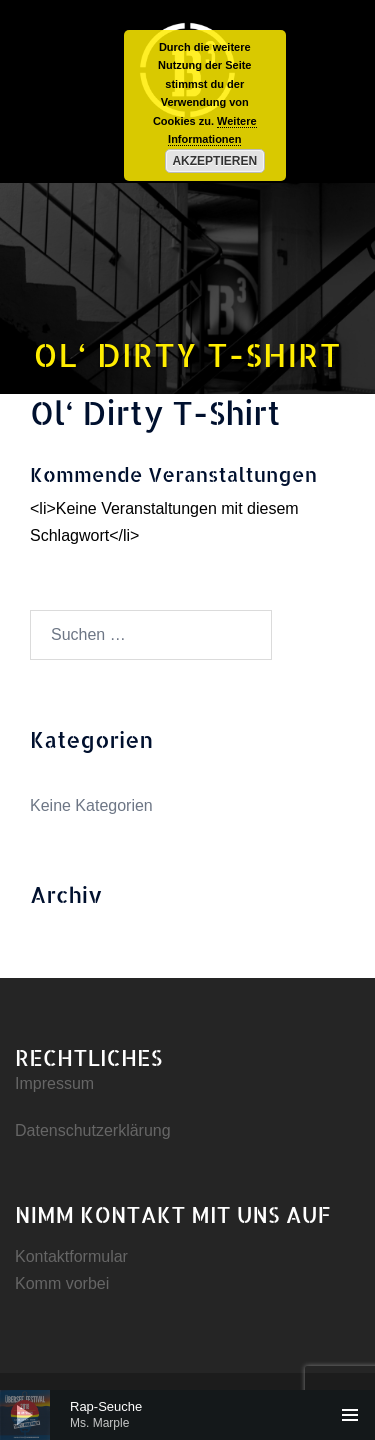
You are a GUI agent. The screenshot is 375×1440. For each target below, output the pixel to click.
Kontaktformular (71, 1256)
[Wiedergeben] (25, 1415)
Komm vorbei (62, 1283)
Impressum (54, 1083)
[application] (187, 1415)
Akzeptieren (214, 161)
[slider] (187, 1415)
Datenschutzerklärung (93, 1130)
